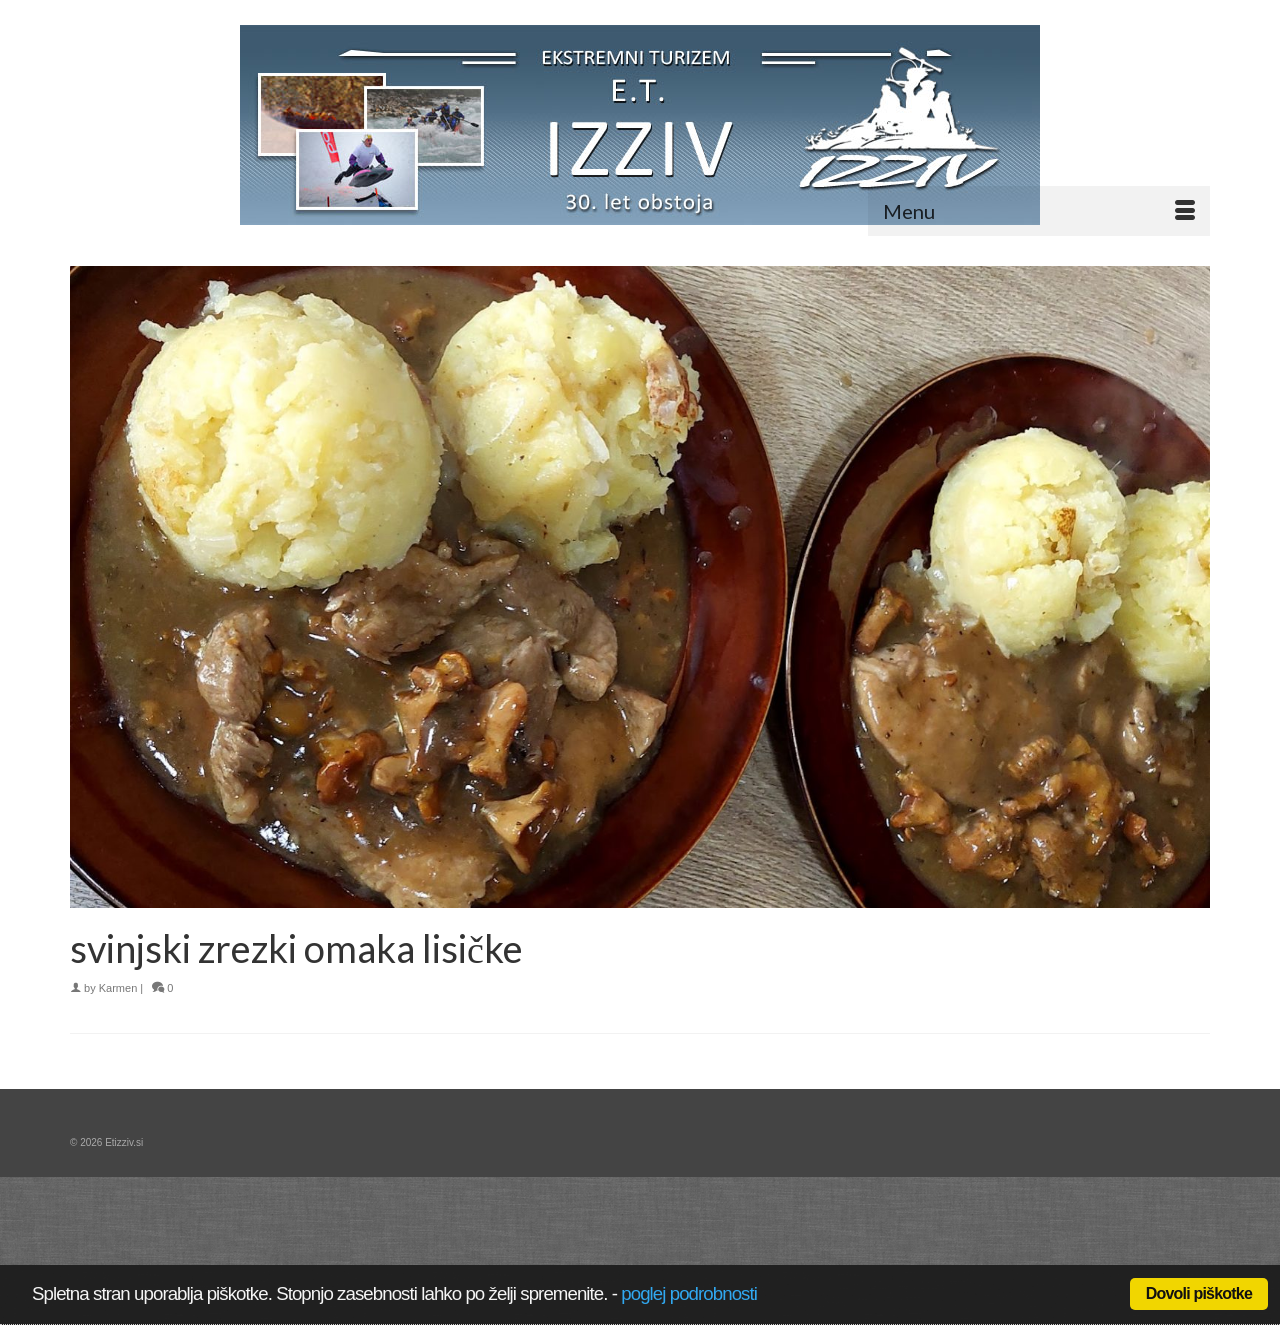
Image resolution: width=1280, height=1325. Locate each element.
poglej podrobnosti (689, 1293)
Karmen (118, 988)
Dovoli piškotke (1199, 1293)
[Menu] (1039, 211)
